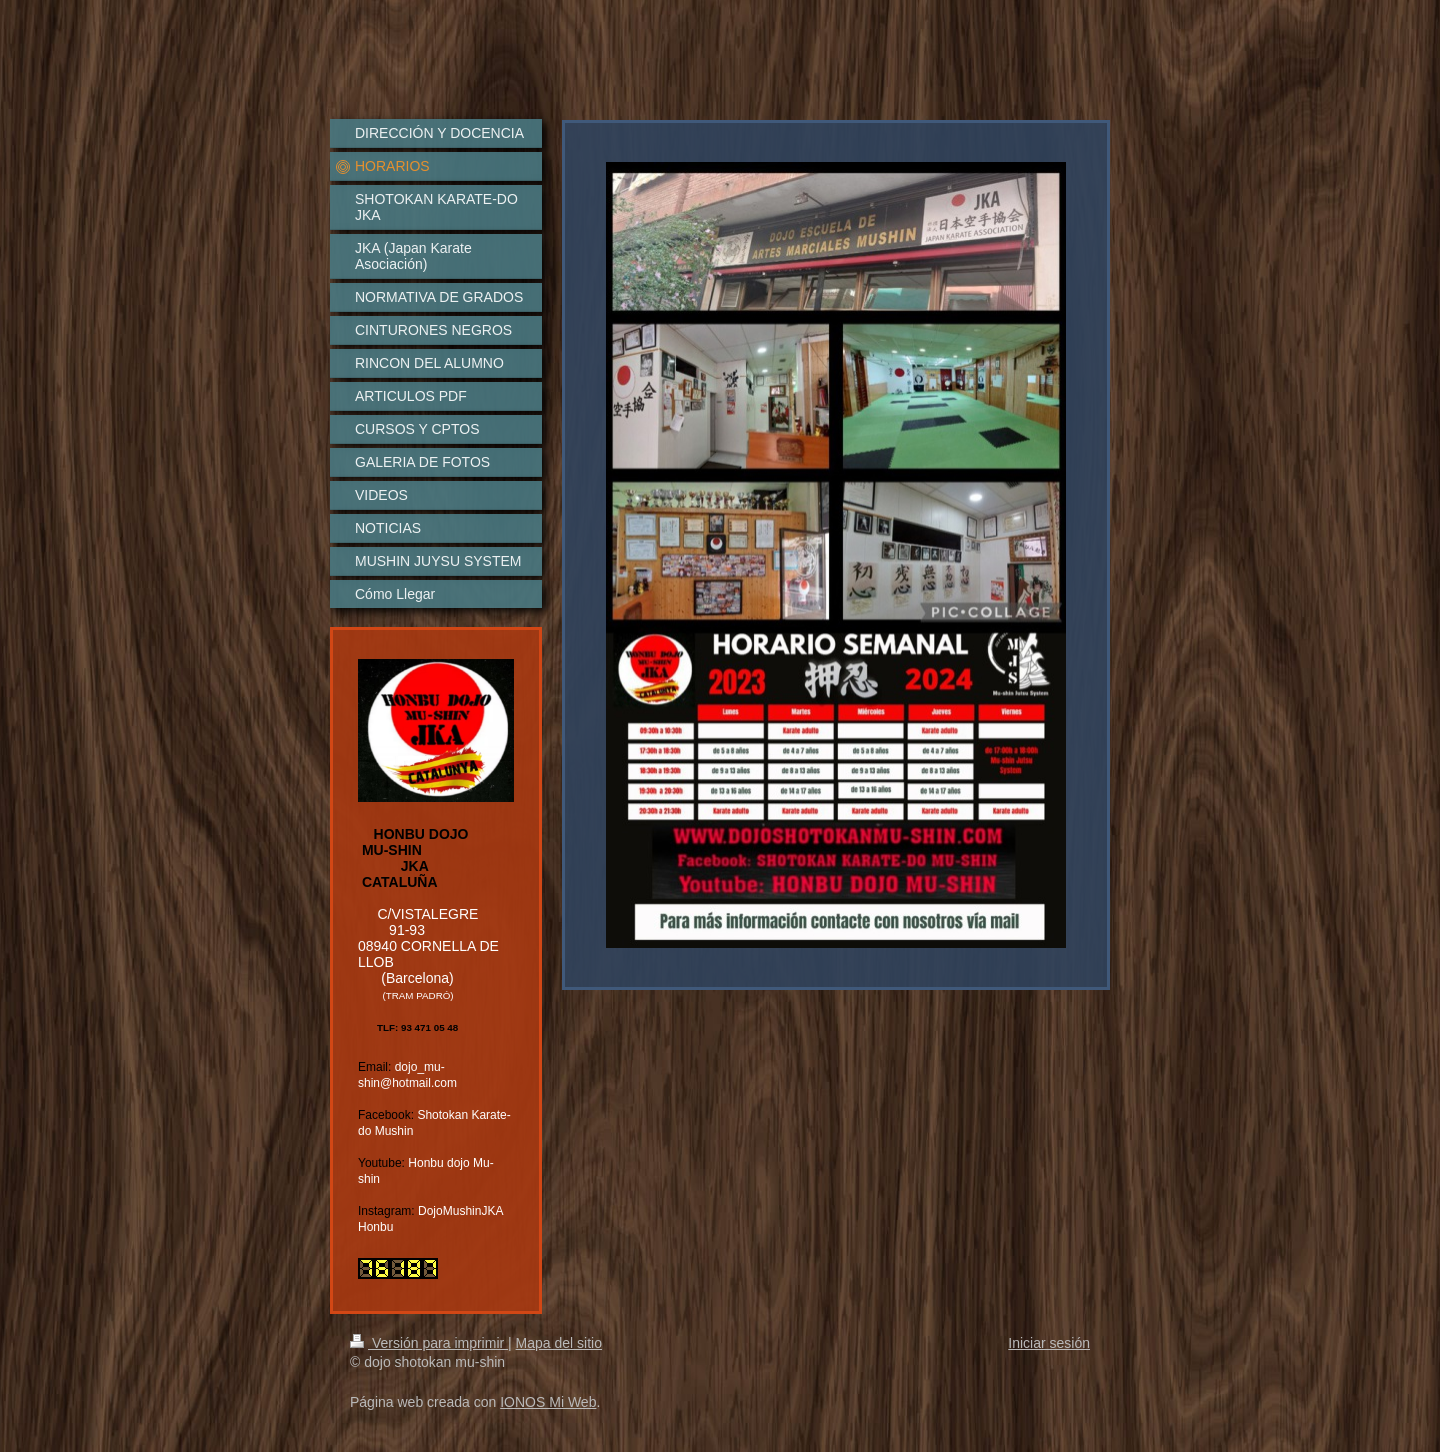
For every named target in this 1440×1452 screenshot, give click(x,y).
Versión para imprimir (429, 1343)
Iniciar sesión (1049, 1343)
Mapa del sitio (559, 1343)
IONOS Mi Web (548, 1402)
